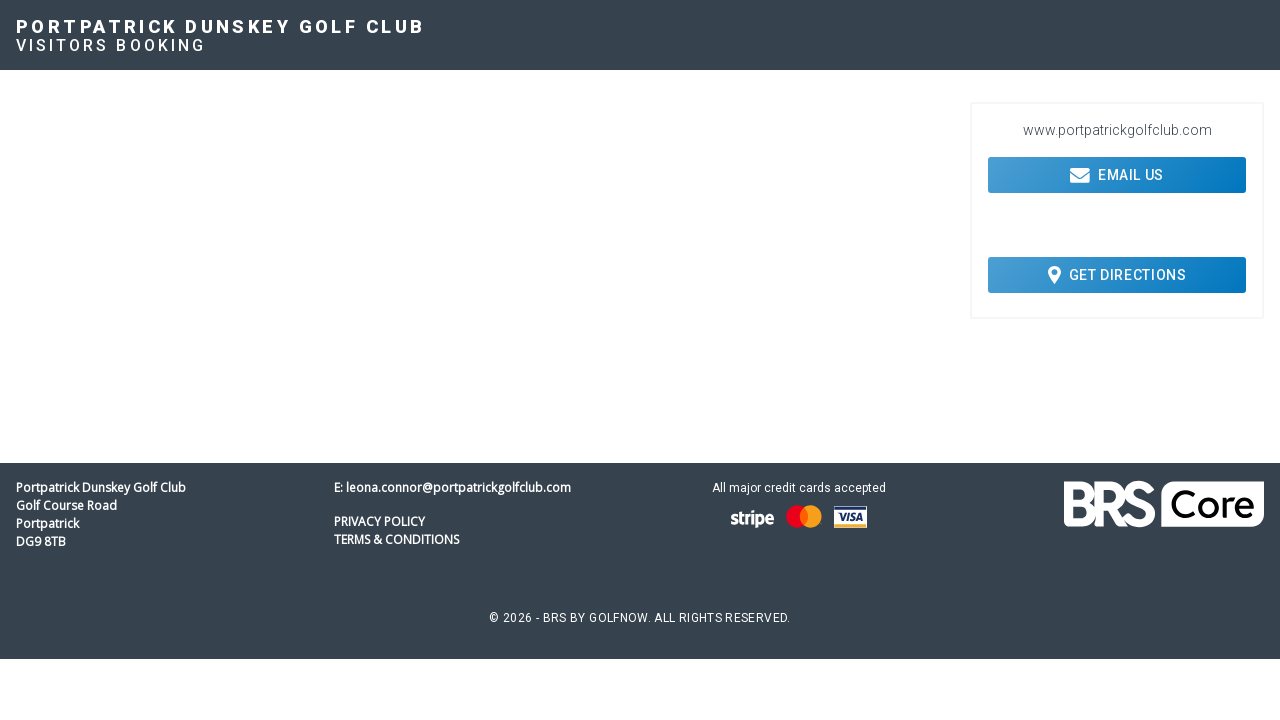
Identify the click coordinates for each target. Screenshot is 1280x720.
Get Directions (1117, 275)
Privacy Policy (379, 521)
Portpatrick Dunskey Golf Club (220, 26)
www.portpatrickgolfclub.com (1117, 130)
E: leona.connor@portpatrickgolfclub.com (452, 487)
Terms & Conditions (396, 539)
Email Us (1117, 175)
